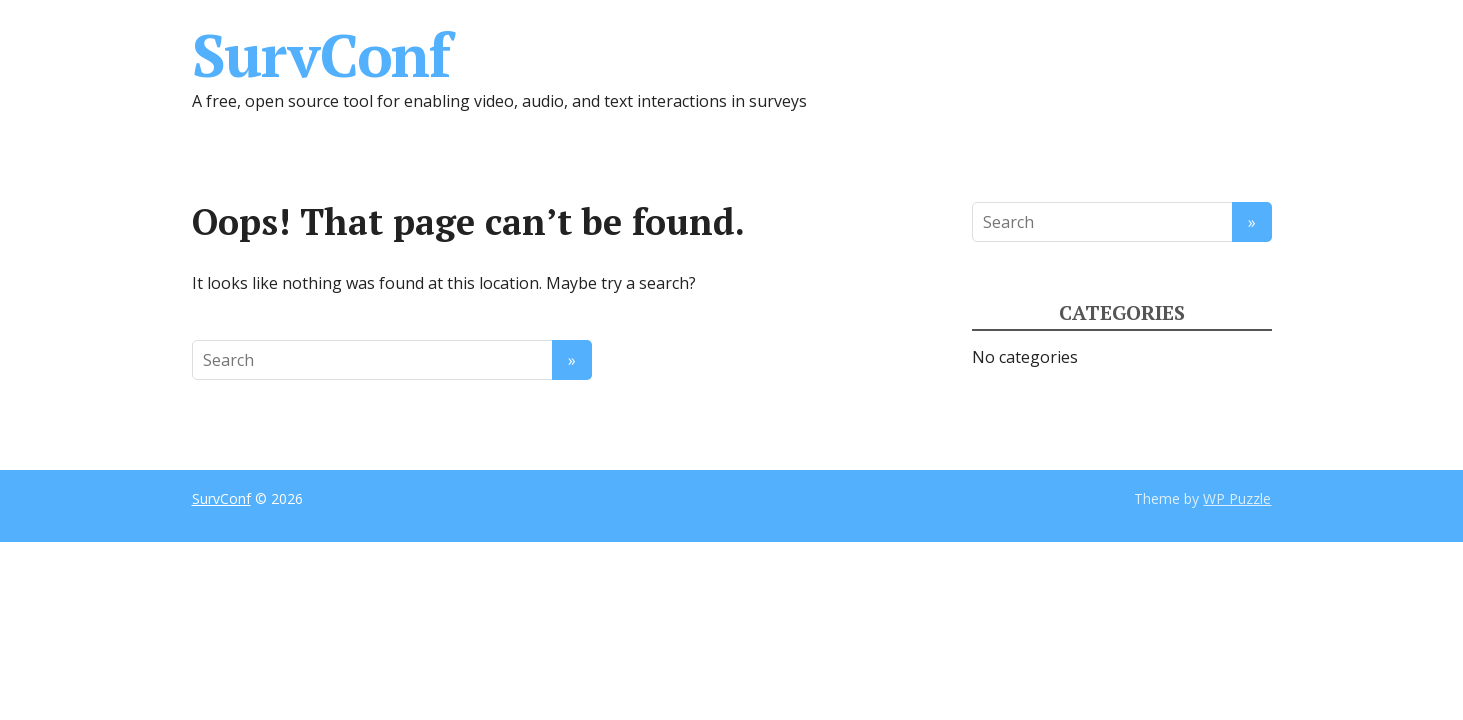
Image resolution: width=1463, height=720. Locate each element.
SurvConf (321, 55)
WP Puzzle (1237, 498)
